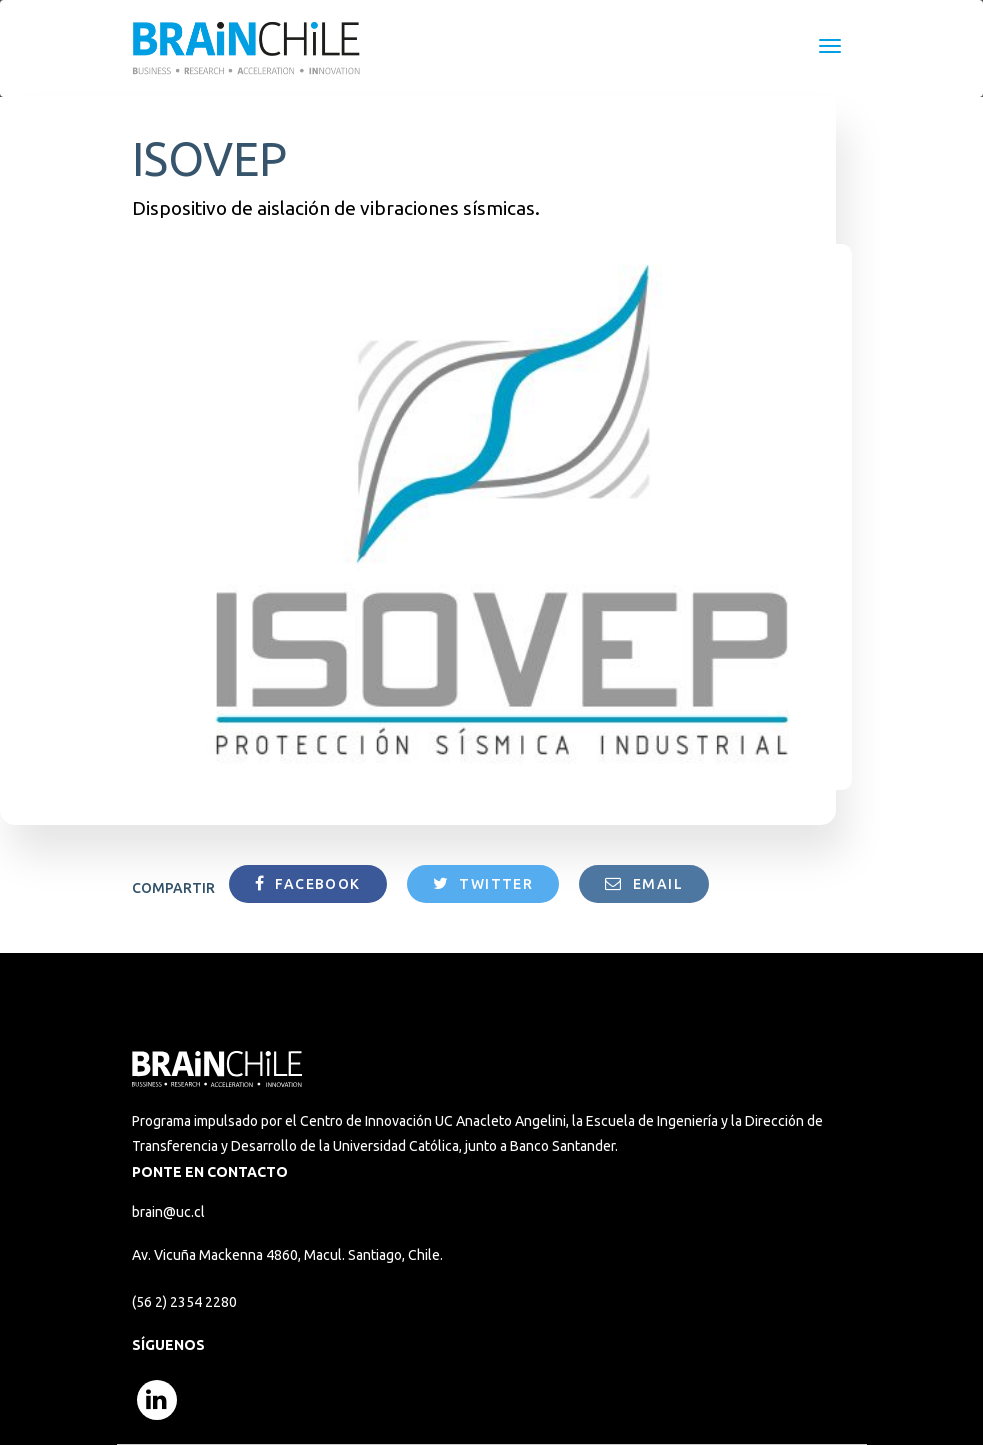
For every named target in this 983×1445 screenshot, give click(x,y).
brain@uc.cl (168, 1212)
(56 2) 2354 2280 (184, 1302)
